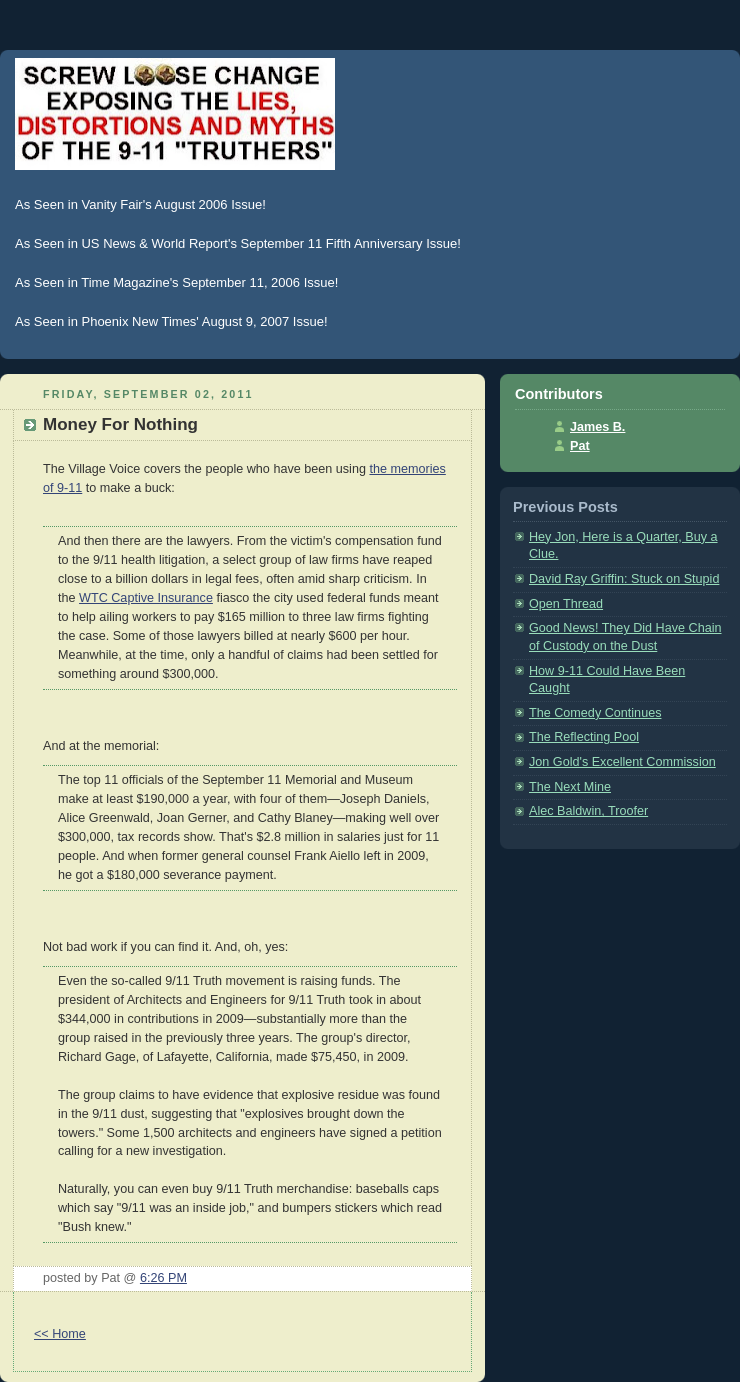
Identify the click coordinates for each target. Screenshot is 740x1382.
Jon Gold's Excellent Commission (622, 762)
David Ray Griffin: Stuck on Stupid (624, 579)
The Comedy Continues (595, 713)
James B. (597, 427)
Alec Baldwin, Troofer (588, 811)
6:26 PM (163, 1278)
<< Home (60, 1334)
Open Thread (566, 604)
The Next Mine (570, 787)
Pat (580, 446)
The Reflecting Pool (584, 737)
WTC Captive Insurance (146, 598)
